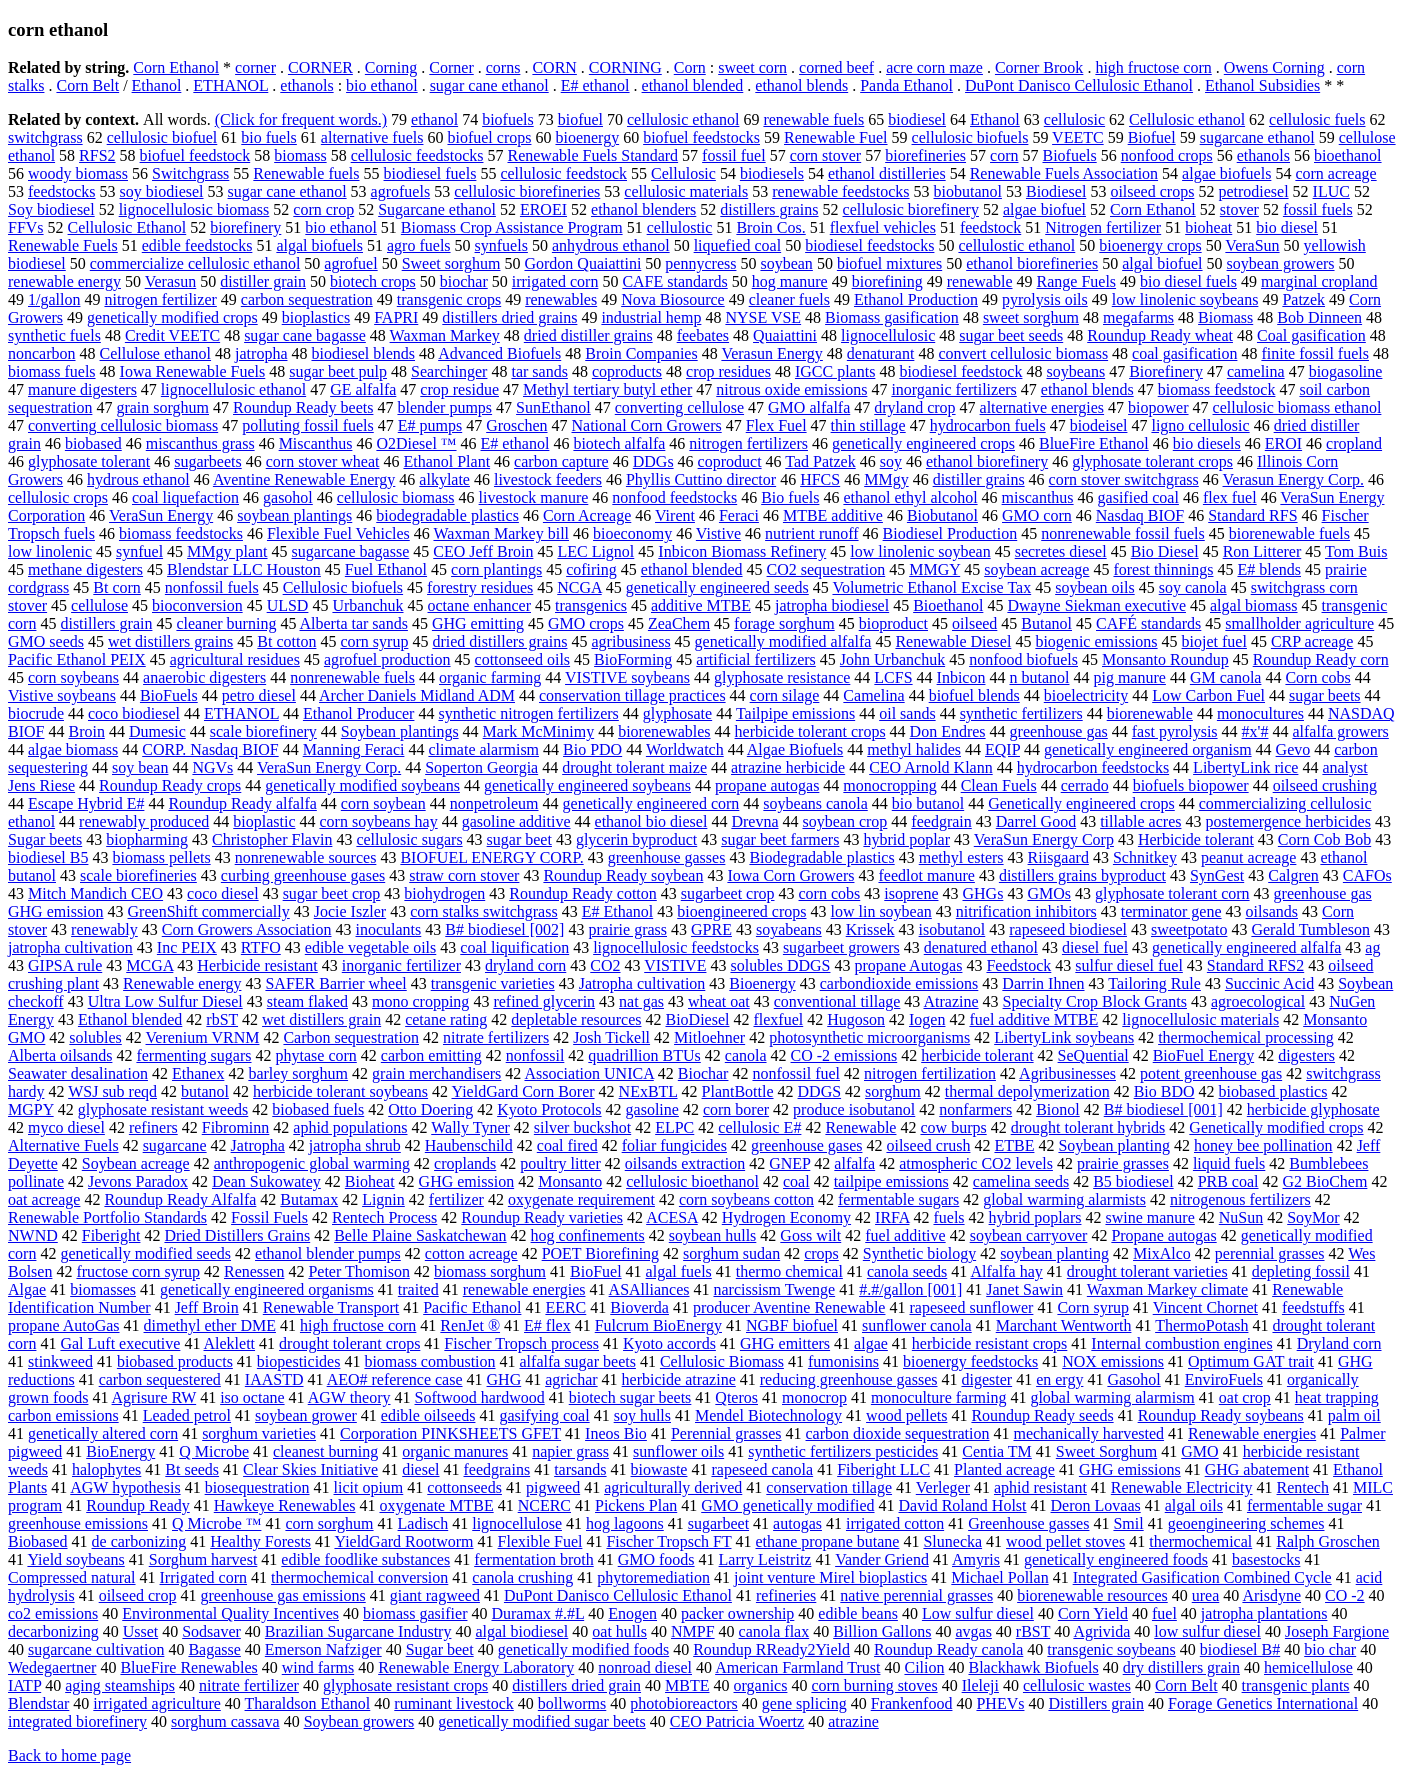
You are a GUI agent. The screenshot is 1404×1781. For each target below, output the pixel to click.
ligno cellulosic (1200, 425)
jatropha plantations (1264, 1613)
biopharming (147, 839)
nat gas (641, 1001)
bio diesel (1287, 227)
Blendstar (38, 1703)
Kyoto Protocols (549, 1109)
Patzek (1303, 299)
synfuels (501, 245)
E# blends (1269, 569)
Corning (391, 67)
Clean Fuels (999, 785)
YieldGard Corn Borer (523, 1091)
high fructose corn (1153, 67)
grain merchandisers (436, 1073)
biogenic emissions (1096, 641)
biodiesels (772, 173)
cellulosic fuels (1317, 119)
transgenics (591, 605)
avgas (973, 1631)
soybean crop (844, 821)
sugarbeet (718, 1523)
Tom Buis (1356, 551)
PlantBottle (738, 1091)
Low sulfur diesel (978, 1613)
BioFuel (596, 1271)
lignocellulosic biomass (194, 209)
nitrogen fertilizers (748, 443)
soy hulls (642, 1415)
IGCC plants (835, 371)
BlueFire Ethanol (1094, 443)
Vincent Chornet (1205, 1307)
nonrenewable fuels (352, 677)
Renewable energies (1252, 1433)
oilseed (974, 623)
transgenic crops (449, 299)
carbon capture (561, 461)
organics (761, 1685)
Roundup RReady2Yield (771, 1649)
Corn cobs (1317, 677)
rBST (1033, 1631)
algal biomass (1254, 605)
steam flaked (307, 1001)
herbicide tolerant (977, 1055)
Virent (675, 515)
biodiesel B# (1240, 1649)
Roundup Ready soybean (623, 875)
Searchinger (449, 371)
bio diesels (1207, 443)
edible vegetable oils (371, 947)
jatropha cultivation (70, 947)
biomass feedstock (1217, 389)
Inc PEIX (187, 947)
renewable (980, 281)
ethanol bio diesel (651, 821)
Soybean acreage (136, 1163)
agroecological (1258, 1001)
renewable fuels (813, 119)
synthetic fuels (54, 335)
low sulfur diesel (1207, 1631)
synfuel (139, 551)
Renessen (254, 1271)
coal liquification (514, 947)
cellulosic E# (759, 1127)
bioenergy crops (1150, 245)
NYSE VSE (763, 317)
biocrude (36, 713)
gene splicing (804, 1703)
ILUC (1331, 191)
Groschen (516, 425)
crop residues (728, 371)
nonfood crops (1167, 155)
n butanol (1039, 677)
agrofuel (350, 263)
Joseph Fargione (1337, 1631)
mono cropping (420, 1001)
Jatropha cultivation (642, 983)
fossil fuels (1318, 209)
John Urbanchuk (892, 659)
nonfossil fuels (212, 587)
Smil (1128, 1523)
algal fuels (679, 1271)
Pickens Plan (636, 1505)
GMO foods (656, 1559)
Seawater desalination (78, 1073)
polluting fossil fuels (308, 425)
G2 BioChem (1325, 1181)
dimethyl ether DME (210, 1325)
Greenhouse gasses (1028, 1523)
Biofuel (1152, 137)
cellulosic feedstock (563, 173)
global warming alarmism (1112, 1397)
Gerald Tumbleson (1310, 929)
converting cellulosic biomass (123, 425)
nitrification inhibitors (1026, 911)
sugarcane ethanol (1257, 137)
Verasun (171, 281)
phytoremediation (653, 1577)
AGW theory (349, 1397)
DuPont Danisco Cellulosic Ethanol (1079, 85)
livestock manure (534, 497)
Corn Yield (1093, 1613)
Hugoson (856, 1019)
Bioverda (639, 1307)
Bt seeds (192, 1469)
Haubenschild (469, 1145)
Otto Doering (430, 1109)
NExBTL (648, 1091)
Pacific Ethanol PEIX (77, 659)
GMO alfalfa (809, 407)
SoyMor (1313, 1217)
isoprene (911, 893)
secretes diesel (1061, 551)
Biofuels (1069, 155)
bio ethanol (382, 85)
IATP (24, 1685)
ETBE (1014, 1145)
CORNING (625, 67)
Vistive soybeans (62, 695)
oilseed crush (928, 1145)
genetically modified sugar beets (541, 1721)
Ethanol (157, 85)
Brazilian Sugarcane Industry (358, 1631)
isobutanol (952, 929)
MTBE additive (833, 515)
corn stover (826, 155)
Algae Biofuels (795, 749)
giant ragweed (435, 1595)
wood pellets (906, 1415)
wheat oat (719, 1001)
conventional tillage (837, 1001)
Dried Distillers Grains (237, 1235)
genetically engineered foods (1116, 1559)
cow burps (953, 1127)
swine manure (1149, 1217)
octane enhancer (479, 605)
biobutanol (968, 191)
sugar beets (1325, 695)
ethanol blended (693, 85)
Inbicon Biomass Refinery (742, 551)
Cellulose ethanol (156, 353)
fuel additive (905, 1235)
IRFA (892, 1217)
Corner (451, 67)
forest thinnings (1163, 569)
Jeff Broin (207, 1307)
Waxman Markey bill (501, 533)
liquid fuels (1229, 1163)
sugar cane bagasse (305, 335)
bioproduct (893, 623)
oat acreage (44, 1199)
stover (1239, 209)
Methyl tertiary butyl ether (607, 389)
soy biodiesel (162, 191)
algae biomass (73, 749)
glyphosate (677, 713)
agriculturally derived (673, 1487)
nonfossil (535, 1055)
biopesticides (299, 1361)
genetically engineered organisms (267, 1289)
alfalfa (854, 1163)
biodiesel (917, 119)
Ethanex (198, 1073)
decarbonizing (53, 1631)
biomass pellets (161, 857)
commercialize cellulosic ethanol (195, 263)
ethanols (306, 85)
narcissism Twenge (774, 1289)
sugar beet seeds (1011, 335)
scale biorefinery (263, 731)
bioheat (1208, 227)
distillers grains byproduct (1082, 875)
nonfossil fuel (796, 1073)
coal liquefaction (185, 497)
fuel (1164, 1613)
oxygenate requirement (581, 1199)
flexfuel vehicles (883, 227)
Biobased (38, 1541)
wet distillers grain (321, 1019)
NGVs (212, 767)
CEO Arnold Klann (931, 767)
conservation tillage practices (632, 695)
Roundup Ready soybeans (1221, 1415)
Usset (141, 1631)
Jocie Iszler (350, 911)
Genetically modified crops (1276, 1127)
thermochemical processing (1246, 1037)
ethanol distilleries (887, 173)
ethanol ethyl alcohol (910, 497)
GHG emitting (478, 623)
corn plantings (496, 569)
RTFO (261, 947)
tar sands (539, 371)
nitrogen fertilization (930, 1073)
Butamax (309, 1199)
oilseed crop (138, 1595)
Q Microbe (214, 1451)
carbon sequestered (160, 1379)
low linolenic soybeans (1185, 299)
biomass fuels (52, 371)
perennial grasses (1270, 1253)
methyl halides (914, 749)
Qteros (736, 1397)
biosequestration (257, 1487)
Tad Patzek (820, 461)
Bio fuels (790, 497)
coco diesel (223, 893)
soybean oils (1095, 587)
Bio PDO (592, 749)
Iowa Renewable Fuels (193, 371)
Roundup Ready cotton (583, 893)
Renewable (860, 1127)
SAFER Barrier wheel (335, 983)
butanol (205, 1091)
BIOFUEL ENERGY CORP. (491, 857)
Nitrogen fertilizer (1103, 227)
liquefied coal (738, 245)
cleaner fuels (789, 299)
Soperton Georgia (481, 767)
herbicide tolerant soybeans (340, 1091)
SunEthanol (553, 407)
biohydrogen (444, 893)
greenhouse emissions (78, 1523)
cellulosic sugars (409, 839)
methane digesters (85, 569)
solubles (95, 1037)
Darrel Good (1036, 821)
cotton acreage (471, 1253)
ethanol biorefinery (987, 461)
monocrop (814, 1397)
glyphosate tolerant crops (1152, 461)
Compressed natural (72, 1577)
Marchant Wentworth (1064, 1325)
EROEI (543, 209)
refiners (153, 1127)
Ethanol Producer (359, 713)
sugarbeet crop (728, 893)
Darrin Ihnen (1043, 983)
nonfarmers (975, 1109)
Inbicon (961, 677)
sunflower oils (678, 1451)
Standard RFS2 (1255, 965)
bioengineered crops (741, 911)
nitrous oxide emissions (791, 389)
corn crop (323, 209)
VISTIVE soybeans (627, 677)
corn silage (785, 695)
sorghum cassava (225, 1721)
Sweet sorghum (451, 263)
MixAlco (1162, 1253)
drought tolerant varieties (1147, 1271)
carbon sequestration (307, 299)
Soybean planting (1114, 1145)
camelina (1256, 371)
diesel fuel (1095, 947)
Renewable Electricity (1182, 1487)
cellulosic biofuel (162, 137)
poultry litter (560, 1163)
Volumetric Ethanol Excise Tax (931, 587)
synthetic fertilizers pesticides (843, 1451)
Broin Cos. (770, 227)
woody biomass (78, 173)
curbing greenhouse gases (303, 875)
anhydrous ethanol (611, 245)
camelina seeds (1021, 1181)
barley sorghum (298, 1073)
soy (891, 461)
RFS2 (97, 155)
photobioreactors (684, 1703)
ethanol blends (801, 85)
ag (1372, 947)
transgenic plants (1296, 1685)
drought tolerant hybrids (1088, 1127)
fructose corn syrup (138, 1271)
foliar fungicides (674, 1145)
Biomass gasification (892, 317)
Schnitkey (1145, 857)
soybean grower (306, 1415)
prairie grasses (1123, 1163)
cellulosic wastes (1077, 1685)
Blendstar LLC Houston (244, 569)
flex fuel (1230, 497)
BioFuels (169, 695)
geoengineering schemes (1246, 1523)
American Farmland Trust (797, 1667)
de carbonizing (139, 1541)
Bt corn (117, 587)
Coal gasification (1311, 335)
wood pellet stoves (1065, 1541)
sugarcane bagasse (351, 551)
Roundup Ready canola (948, 1649)
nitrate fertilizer (249, 1685)
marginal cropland (1319, 281)
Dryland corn (1339, 1343)
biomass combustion (429, 1361)
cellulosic (1074, 119)
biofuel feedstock (195, 155)
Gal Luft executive (120, 1343)
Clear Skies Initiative (310, 1469)
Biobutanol (942, 515)
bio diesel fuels (1188, 281)
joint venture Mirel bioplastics (830, 1577)
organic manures (455, 1451)
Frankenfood (912, 1703)
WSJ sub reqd (112, 1091)
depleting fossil (1301, 1271)
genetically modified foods (584, 1649)
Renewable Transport (331, 1307)
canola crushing (522, 1577)
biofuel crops (489, 137)
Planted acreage (1004, 1469)
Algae (27, 1289)
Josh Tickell (611, 1037)
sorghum (893, 1091)
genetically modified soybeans (362, 785)
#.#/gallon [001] (910, 1289)
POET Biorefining (600, 1253)
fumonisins (843, 1361)
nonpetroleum (494, 803)
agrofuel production (387, 659)
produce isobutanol (854, 1109)
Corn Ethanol (176, 67)
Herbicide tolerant (1196, 839)
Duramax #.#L (537, 1613)
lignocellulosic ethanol (233, 389)
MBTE (687, 1685)
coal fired (567, 1145)
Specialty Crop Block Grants (1095, 1001)
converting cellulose (679, 407)
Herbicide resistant (257, 965)
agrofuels (401, 191)
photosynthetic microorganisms (869, 1037)
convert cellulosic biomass (1023, 353)
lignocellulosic (888, 335)
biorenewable (1150, 713)
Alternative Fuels (63, 1145)
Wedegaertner (52, 1667)
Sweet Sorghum (1106, 1451)
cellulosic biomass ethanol (1297, 407)
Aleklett (230, 1343)
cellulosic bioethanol (692, 1181)
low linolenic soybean (920, 551)
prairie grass (627, 929)
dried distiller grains (588, 335)
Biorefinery (1166, 371)
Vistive (718, 533)
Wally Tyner (470, 1127)
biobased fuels (318, 1109)
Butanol (1046, 623)
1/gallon (54, 299)
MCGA (149, 965)
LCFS (893, 677)
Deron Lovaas (1096, 1505)
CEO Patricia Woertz (737, 1721)
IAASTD (274, 1379)
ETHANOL (230, 85)
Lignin (383, 1199)
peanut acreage (1248, 857)
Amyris (976, 1559)
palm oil (1354, 1415)
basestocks (1266, 1559)
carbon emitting (431, 1055)
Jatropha (258, 1145)
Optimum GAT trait (1251, 1361)
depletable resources (576, 1019)
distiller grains (979, 479)
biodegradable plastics (447, 515)
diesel (420, 1469)
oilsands (1272, 911)
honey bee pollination (1263, 1145)
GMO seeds (46, 641)
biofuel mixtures (889, 263)
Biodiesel (1056, 191)
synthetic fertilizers (1021, 713)
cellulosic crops (58, 497)
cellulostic (680, 227)
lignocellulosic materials (1200, 1019)
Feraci (739, 515)
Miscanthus (316, 443)
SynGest (1217, 875)
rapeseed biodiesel (1068, 929)
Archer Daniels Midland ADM (417, 695)
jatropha (261, 353)
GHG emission (467, 1181)
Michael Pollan (999, 1577)
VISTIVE (675, 965)
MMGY (934, 569)
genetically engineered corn (651, 803)
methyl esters (961, 857)
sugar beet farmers (780, 839)
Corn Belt (87, 85)
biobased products (175, 1361)
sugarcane (175, 1145)
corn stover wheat (323, 461)
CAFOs (1367, 875)
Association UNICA (588, 1073)
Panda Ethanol (906, 85)
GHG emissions (1130, 1469)
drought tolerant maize (634, 767)
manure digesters (82, 389)
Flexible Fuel (540, 1541)
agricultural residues (235, 659)
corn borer (736, 1109)
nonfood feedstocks (674, 497)
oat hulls (619, 1631)
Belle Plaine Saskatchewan (420, 1235)
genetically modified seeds (145, 1253)
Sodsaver (211, 1631)
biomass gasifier (415, 1613)
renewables (561, 299)
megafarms (1138, 317)
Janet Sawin (1024, 1289)
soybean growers (1281, 263)
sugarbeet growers (841, 947)
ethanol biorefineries (1032, 263)
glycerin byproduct (636, 839)
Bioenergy (762, 983)
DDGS (820, 1091)
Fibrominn (236, 1127)
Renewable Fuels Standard (592, 155)
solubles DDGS (780, 965)
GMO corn (1037, 515)
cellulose (99, 605)
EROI (1283, 443)
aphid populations (350, 1127)
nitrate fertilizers (496, 1037)
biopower (1158, 407)
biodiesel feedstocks (869, 245)
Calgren (1293, 875)
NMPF (693, 1631)
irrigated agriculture (157, 1703)
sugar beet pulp (338, 371)
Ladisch (423, 1523)
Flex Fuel (776, 425)
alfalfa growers (1340, 731)
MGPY (31, 1109)
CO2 (605, 965)
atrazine (853, 1721)
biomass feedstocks (181, 533)
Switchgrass (190, 173)
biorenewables (664, 731)
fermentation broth (534, 1559)
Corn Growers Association (247, 929)
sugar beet (519, 839)
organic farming (490, 677)
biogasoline (1346, 371)
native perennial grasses (916, 1595)
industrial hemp (651, 317)
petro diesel (259, 695)
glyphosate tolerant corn (1172, 893)
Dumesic (157, 731)
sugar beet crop (332, 893)
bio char (1330, 1649)
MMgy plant (227, 551)
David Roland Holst (963, 1505)
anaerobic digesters (204, 677)
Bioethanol (948, 605)
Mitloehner (709, 1037)
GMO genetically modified (787, 1505)
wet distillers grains (170, 641)
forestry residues (480, 587)
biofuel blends (974, 695)
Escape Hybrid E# (86, 803)
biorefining (887, 281)
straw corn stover (464, 875)
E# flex (547, 1325)
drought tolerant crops (349, 1343)
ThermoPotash (1201, 1325)
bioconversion (197, 605)
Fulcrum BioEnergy (658, 1325)
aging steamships (120, 1685)
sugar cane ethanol (489, 85)
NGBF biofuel (792, 1325)
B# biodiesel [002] (504, 929)
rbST (222, 1019)
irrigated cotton (895, 1523)
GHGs (982, 893)
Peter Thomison (358, 1271)
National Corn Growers (647, 425)
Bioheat (370, 1181)
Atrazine (950, 1001)
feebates (703, 335)
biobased (93, 443)
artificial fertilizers (755, 659)
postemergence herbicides (1287, 821)
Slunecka (952, 1541)
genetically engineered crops (923, 443)
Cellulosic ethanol (1187, 119)
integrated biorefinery (77, 1721)
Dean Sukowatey (266, 1181)
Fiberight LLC (883, 1469)
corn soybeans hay (378, 821)
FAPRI (396, 317)
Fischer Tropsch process (521, 1343)
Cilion (924, 1667)
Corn (690, 67)
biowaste (659, 1469)
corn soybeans (73, 677)
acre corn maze (934, 67)
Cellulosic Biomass (722, 1361)
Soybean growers (359, 1721)
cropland (1354, 443)
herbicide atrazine (679, 1379)
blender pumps (444, 407)
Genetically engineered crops (1081, 803)
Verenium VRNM (203, 1037)
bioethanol (1348, 155)
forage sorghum (784, 623)
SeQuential (1093, 1055)
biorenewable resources (1092, 1595)
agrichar (571, 1379)
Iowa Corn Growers (790, 875)
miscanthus (1038, 497)
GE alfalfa (363, 389)
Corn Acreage (587, 515)
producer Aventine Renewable (789, 1307)
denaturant (881, 353)
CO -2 (1345, 1595)
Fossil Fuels (269, 1217)
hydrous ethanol (138, 479)
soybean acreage (1036, 569)
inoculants (389, 929)
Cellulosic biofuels (343, 587)
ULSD (288, 605)
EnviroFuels (1224, 1379)
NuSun (1241, 1217)
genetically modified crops (172, 317)
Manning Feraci (354, 749)
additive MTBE (701, 605)
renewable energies (524, 1289)
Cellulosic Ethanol (127, 227)
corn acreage (1335, 173)
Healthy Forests (260, 1541)
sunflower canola (917, 1325)
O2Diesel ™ (416, 443)
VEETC (1078, 137)
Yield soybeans (75, 1559)
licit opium (369, 1487)
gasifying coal (544, 1415)
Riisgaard (1058, 857)
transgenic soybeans (1111, 1649)
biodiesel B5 (48, 857)
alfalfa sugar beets (578, 1361)
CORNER (320, 67)
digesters (1306, 1055)
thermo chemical (789, 1271)
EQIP (1002, 749)
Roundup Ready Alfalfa (180, 1199)
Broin (86, 731)
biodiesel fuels (430, 173)
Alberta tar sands (354, 623)
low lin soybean (881, 911)
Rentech (1303, 1487)
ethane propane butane (828, 1541)
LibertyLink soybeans (1064, 1037)
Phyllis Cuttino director (701, 479)
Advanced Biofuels (499, 353)
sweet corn (752, 67)
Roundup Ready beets (303, 407)
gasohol (288, 497)
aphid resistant (1040, 1487)
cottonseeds (464, 1487)
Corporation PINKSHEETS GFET (450, 1433)
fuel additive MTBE (1033, 1019)
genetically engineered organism (1148, 749)
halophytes (106, 1469)
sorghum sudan (731, 1253)
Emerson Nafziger (323, 1649)
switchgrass (45, 137)
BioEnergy (120, 1451)
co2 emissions (53, 1613)
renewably (104, 929)
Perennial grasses (726, 1433)
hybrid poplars (1035, 1217)
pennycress (700, 263)
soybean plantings (294, 515)
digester (986, 1379)
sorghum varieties (259, 1433)
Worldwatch (685, 749)
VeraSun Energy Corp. (329, 767)
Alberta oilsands (60, 1055)
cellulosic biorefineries (527, 191)
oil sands (907, 713)
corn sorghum (329, 1523)
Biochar (703, 1073)
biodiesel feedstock (960, 371)
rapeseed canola (762, 1469)
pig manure (1129, 677)
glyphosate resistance (782, 677)
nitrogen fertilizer (160, 299)
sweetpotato (1189, 929)
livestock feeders (548, 479)
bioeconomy (632, 533)
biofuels (508, 119)
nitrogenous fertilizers (1240, 1199)
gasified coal (1138, 497)
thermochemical (1200, 1541)
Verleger (943, 1487)
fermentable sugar (1304, 1505)
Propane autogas (1163, 1235)
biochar (464, 281)
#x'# (1255, 731)
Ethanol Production (916, 299)
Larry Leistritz (765, 1559)
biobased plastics (1273, 1091)
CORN (554, 67)
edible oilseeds (428, 1415)
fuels (948, 1217)
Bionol (1058, 1109)
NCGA (579, 587)
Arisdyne (1271, 1595)
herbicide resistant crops (990, 1343)
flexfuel (778, 1019)
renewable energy (64, 281)
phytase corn (316, 1055)
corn (1004, 155)
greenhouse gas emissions (282, 1595)
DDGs (653, 461)
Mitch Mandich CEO (95, 893)
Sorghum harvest (203, 1559)
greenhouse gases (807, 1145)
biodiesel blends (363, 353)
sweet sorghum (1031, 317)
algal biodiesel (521, 1631)
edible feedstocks (197, 245)
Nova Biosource (673, 299)
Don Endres (948, 731)
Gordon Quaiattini (582, 263)
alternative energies (1042, 407)
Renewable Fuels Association (1064, 173)
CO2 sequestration (826, 569)
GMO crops (586, 623)
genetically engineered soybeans (587, 785)
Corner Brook (1039, 67)
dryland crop (914, 407)
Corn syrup (1093, 1307)
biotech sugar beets (630, 1397)
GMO (1199, 1451)
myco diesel (66, 1127)
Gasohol (1133, 1379)
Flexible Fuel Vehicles (338, 533)
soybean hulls (713, 1235)
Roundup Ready (138, 1505)
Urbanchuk (367, 605)
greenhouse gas (1059, 731)
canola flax (774, 1631)
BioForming (633, 659)
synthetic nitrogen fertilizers (528, 713)
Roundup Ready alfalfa (242, 803)
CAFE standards (674, 281)
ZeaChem (679, 623)
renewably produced (144, 821)
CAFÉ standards (1148, 623)
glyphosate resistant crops (405, 1685)
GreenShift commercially (209, 911)
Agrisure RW (154, 1397)
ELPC (674, 1127)
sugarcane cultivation (96, 1649)
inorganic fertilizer (401, 965)
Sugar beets (45, 839)
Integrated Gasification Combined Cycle (1202, 1577)
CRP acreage (1312, 641)
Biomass (1225, 317)
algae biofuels (1226, 173)
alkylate (444, 479)
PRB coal (1228, 1181)
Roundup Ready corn (1321, 659)
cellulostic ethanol (1016, 245)
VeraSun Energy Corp (1044, 839)
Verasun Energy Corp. (1293, 479)
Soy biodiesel (51, 209)
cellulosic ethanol (683, 119)
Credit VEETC (172, 335)
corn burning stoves (874, 1685)
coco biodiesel (134, 713)
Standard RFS (1252, 515)
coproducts (627, 371)
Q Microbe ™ (216, 1523)
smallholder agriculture (1299, 623)
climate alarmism (483, 749)
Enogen (632, 1613)
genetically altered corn (103, 1433)
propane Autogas (908, 965)
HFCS (820, 479)
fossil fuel (734, 155)
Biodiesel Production (950, 533)
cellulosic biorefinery (911, 209)
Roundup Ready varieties (542, 1217)
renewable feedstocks (840, 191)
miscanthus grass (200, 443)
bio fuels (269, 137)
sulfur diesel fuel (1129, 965)
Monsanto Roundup (1165, 659)
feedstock (990, 227)
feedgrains (497, 1469)
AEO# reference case (395, 1379)
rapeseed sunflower (971, 1307)
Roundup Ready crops (170, 785)
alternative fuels (372, 137)
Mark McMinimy (539, 731)
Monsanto (570, 1181)
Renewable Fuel (836, 137)
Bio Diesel (1165, 551)
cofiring (591, 569)
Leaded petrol (187, 1415)
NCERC (544, 1505)
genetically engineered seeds (717, 587)
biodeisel (1099, 425)
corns (503, 67)
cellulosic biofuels (970, 137)
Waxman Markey (445, 335)
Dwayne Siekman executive (1096, 605)
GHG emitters (785, 1343)
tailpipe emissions (891, 1181)
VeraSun (1252, 245)
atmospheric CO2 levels (976, 1163)
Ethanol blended (130, 1019)
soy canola (1193, 587)
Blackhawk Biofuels (1033, 1667)
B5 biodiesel (1133, 1181)
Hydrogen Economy (786, 1217)
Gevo (1293, 749)
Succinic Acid (1269, 983)
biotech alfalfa (619, 443)
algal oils (1194, 1505)
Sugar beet (440, 1649)
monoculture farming (939, 1397)
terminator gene (1171, 911)
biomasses (103, 1289)
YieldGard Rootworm (403, 1541)
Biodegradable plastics (821, 857)
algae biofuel (1044, 209)
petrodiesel (1253, 191)
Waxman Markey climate (1167, 1289)
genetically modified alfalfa (783, 641)
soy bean (140, 767)
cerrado (1085, 785)
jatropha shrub (355, 1145)
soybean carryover (1029, 1235)
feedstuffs (1313, 1307)
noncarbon (42, 353)
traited (418, 1289)
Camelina (873, 695)
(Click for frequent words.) (301, 119)
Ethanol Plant (446, 461)
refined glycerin (544, 1001)
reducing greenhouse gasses (849, 1379)
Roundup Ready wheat (1160, 335)
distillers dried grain (576, 1685)
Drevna (754, 821)
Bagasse (214, 1649)
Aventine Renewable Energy (304, 479)
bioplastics (316, 317)
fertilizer (456, 1199)
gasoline (652, 1109)
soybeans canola (815, 803)
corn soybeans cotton (746, 1199)
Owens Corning (1274, 67)
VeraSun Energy (161, 515)
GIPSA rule (65, 965)
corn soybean (383, 803)
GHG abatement (1257, 1469)
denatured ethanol (981, 947)
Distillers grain (1096, 1703)
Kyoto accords (669, 1343)
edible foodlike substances (365, 1559)
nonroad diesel (645, 1667)
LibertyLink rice (1245, 767)
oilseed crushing (1325, 785)
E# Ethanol (618, 911)
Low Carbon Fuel (1208, 695)
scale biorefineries (138, 875)
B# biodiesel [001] (1163, 1109)
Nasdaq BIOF (1140, 515)
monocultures (1260, 713)
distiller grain (263, 281)
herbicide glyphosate (1313, 1109)
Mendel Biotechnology (768, 1415)
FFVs (26, 227)
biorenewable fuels (1289, 533)
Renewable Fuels (63, 245)
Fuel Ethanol (386, 569)
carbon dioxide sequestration (898, 1433)
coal (796, 1181)
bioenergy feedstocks (970, 1361)
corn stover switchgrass (1124, 479)
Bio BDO (1164, 1091)
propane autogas (767, 785)
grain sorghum (162, 407)
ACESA (672, 1217)
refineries (786, 1595)
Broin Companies (641, 353)
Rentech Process (384, 1217)
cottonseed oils (523, 659)
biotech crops (373, 281)
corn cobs (830, 893)
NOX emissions (1113, 1361)
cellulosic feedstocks (417, 155)
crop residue (459, 389)
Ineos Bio (616, 1433)
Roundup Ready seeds (1042, 1415)
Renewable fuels (306, 173)
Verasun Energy (771, 353)
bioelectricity (1086, 695)
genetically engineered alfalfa (1246, 947)
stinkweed (60, 1361)
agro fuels (419, 245)
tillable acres (1140, 821)
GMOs (1049, 893)
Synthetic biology (919, 1253)
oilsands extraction (685, 1163)
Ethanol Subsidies (1262, 85)
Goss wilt (810, 1235)
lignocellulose (517, 1523)
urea (1206, 1595)
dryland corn (525, 965)
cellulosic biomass (396, 497)
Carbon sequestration (351, 1037)
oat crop (1245, 1397)
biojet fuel (1214, 641)
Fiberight (111, 1235)
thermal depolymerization (1027, 1091)
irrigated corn (555, 281)
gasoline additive (516, 821)
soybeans (1075, 371)
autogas (797, 1523)
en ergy (1059, 1379)
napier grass (570, 1451)
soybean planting (1054, 1253)
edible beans (858, 1613)
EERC (565, 1307)
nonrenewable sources (306, 857)
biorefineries (925, 155)
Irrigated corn (204, 1577)
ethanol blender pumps (328, 1253)
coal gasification (1184, 353)
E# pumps (430, 425)
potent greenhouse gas (1211, 1073)
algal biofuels (319, 245)
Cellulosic (683, 173)
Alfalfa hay (1006, 1271)
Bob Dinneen (1319, 317)
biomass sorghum (490, 1271)
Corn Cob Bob (1324, 839)
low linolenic (50, 551)
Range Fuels (1077, 281)
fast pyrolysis (1175, 731)
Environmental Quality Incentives (230, 1613)
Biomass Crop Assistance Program (512, 227)
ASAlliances (649, 1289)
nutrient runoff (811, 533)
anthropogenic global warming (312, 1163)
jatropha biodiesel (832, 605)
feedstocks (62, 191)
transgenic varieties (493, 983)
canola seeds (907, 1271)
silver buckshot (582, 1127)
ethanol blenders (643, 209)
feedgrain (941, 821)
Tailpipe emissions (795, 713)
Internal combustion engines (1181, 1343)
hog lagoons (625, 1523)
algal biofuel (1162, 263)
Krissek (870, 929)
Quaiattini (785, 335)
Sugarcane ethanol (437, 209)
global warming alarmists (1064, 1199)
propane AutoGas (64, 1325)
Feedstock (1018, 965)
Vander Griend (882, 1559)
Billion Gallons (882, 1631)
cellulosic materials (686, 191)
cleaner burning (226, 623)
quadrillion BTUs (644, 1055)
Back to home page (69, 1755)
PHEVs (1000, 1703)
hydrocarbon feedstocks (1093, 767)
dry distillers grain (1181, 1667)
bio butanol (928, 803)
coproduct (730, 461)
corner (255, 67)
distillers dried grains (509, 317)
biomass (300, 155)
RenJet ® (470, 1325)
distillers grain (106, 623)
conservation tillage (829, 1487)
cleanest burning (325, 1451)
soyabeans (789, 929)
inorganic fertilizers (953, 389)
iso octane (252, 1397)
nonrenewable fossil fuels (1123, 533)
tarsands (580, 1469)
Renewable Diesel (953, 641)
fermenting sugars (193, 1055)
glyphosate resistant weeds (163, 1109)
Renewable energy (182, 983)
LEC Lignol (595, 551)
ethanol (434, 119)
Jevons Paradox (138, 1181)
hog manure (790, 281)
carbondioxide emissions (899, 983)
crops (821, 1253)
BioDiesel (697, 1019)
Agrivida (1101, 1631)
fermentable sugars (898, 1199)
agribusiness (631, 641)
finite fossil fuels (1315, 353)
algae (871, 1343)
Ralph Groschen (1328, 1541)
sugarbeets (208, 461)
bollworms (572, 1703)
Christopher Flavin (272, 839)
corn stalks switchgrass (484, 911)
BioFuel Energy (1203, 1055)
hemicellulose (1308, 1667)
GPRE (711, 929)
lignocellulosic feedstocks (676, 947)
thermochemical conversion (359, 1577)
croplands (465, 1163)
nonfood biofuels (1023, 659)
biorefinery (245, 227)
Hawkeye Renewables (285, 1505)
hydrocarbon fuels (988, 425)
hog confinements (588, 1235)
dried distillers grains (499, 641)
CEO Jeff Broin (483, 551)
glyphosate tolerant (89, 461)
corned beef (836, 67)
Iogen (927, 1019)
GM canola (1226, 677)
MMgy (886, 479)
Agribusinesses (1067, 1073)
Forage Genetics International (1263, 1703)
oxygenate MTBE (436, 1505)
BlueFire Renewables (188, 1667)
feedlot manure (926, 875)
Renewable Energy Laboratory (476, 1667)
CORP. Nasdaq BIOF (210, 749)
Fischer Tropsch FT (668, 1541)
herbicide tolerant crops (810, 731)
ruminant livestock (454, 1703)
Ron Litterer (1262, 551)
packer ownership (737, 1613)
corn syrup (374, 641)
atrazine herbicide (788, 767)
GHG (504, 1379)
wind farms (318, 1667)
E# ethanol (595, 85)
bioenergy (587, 137)
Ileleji (980, 1685)
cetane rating (446, 1019)
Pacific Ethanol (472, 1307)
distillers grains (769, 209)
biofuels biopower (1191, 785)
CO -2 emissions (844, 1055)
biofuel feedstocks (701, 137)
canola (746, 1055)
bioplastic (264, 821)
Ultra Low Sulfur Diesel (165, 1001)
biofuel (580, 119)
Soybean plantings (400, 731)
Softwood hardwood (480, 1397)
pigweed (553, 1487)
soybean (786, 263)
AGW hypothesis (125, 1487)
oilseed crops (1152, 191)
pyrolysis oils (1045, 299)
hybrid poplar (906, 839)
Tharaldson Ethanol (308, 1703)
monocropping (889, 785)
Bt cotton (286, 641)
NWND (33, 1235)
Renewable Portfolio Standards (107, 1217)
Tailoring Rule (1154, 983)
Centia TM (996, 1451)
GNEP (789, 1163)
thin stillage (868, 425)
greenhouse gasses (667, 857)
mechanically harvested (1088, 1433)
